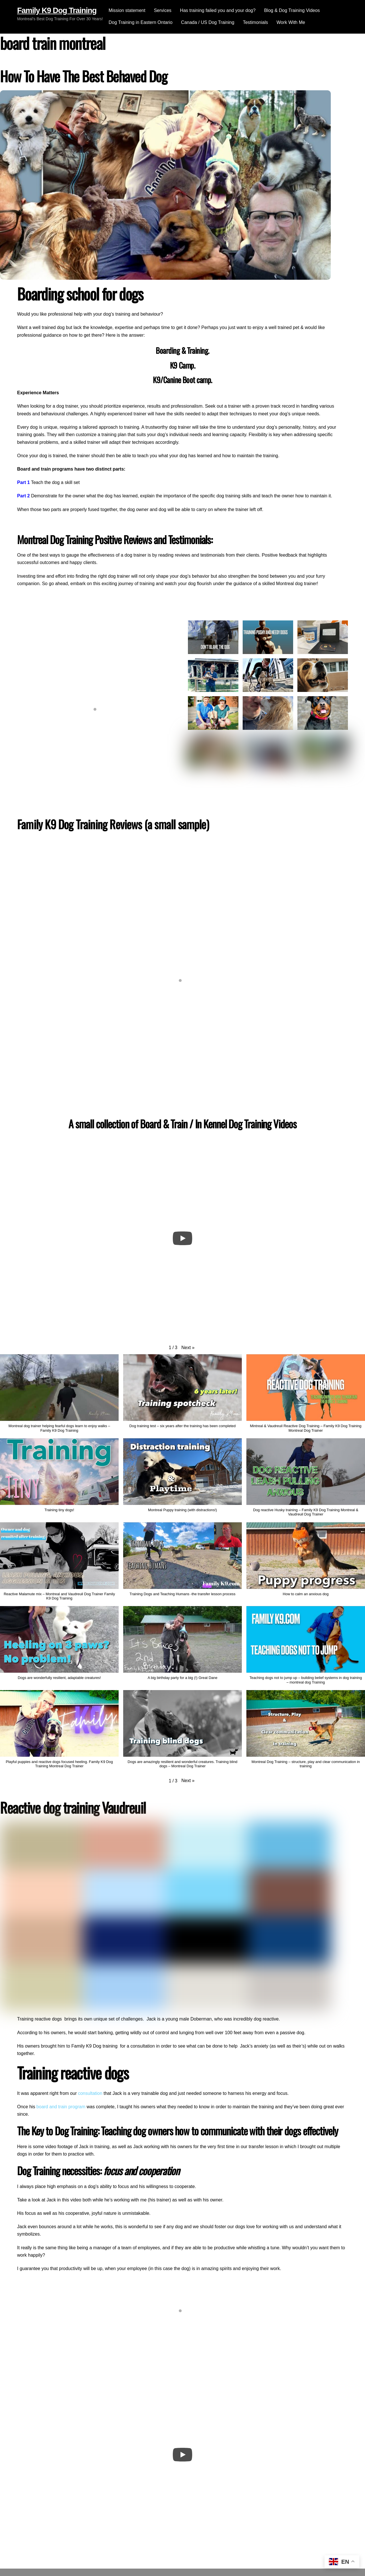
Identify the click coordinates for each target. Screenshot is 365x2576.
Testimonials (255, 22)
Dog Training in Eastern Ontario (141, 22)
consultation (90, 2093)
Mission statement (127, 10)
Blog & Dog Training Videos (292, 10)
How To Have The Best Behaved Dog (83, 76)
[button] (188, 1347)
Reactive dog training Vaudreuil (73, 1807)
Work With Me (291, 22)
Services (162, 10)
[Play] (182, 1238)
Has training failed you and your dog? (218, 10)
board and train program (61, 2106)
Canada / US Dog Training (207, 22)
